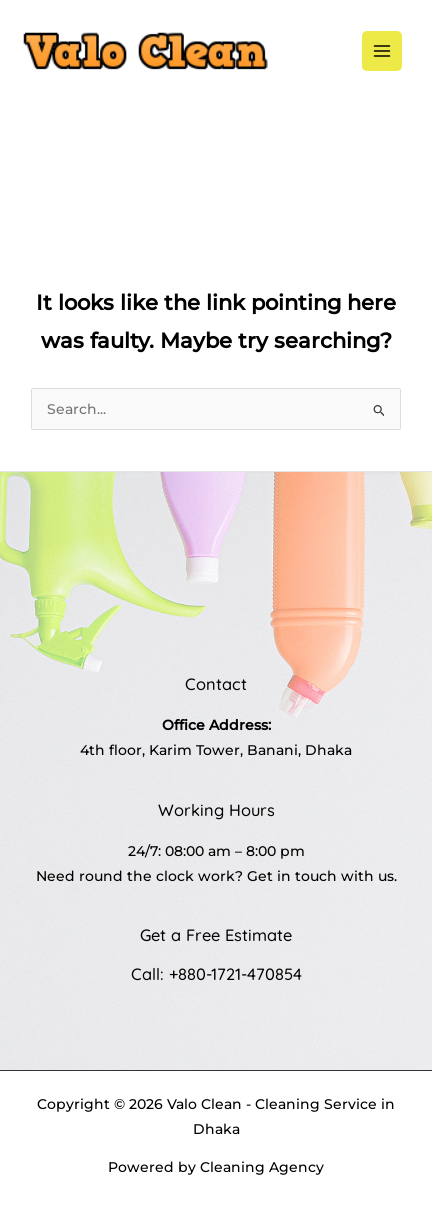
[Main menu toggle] (382, 51)
